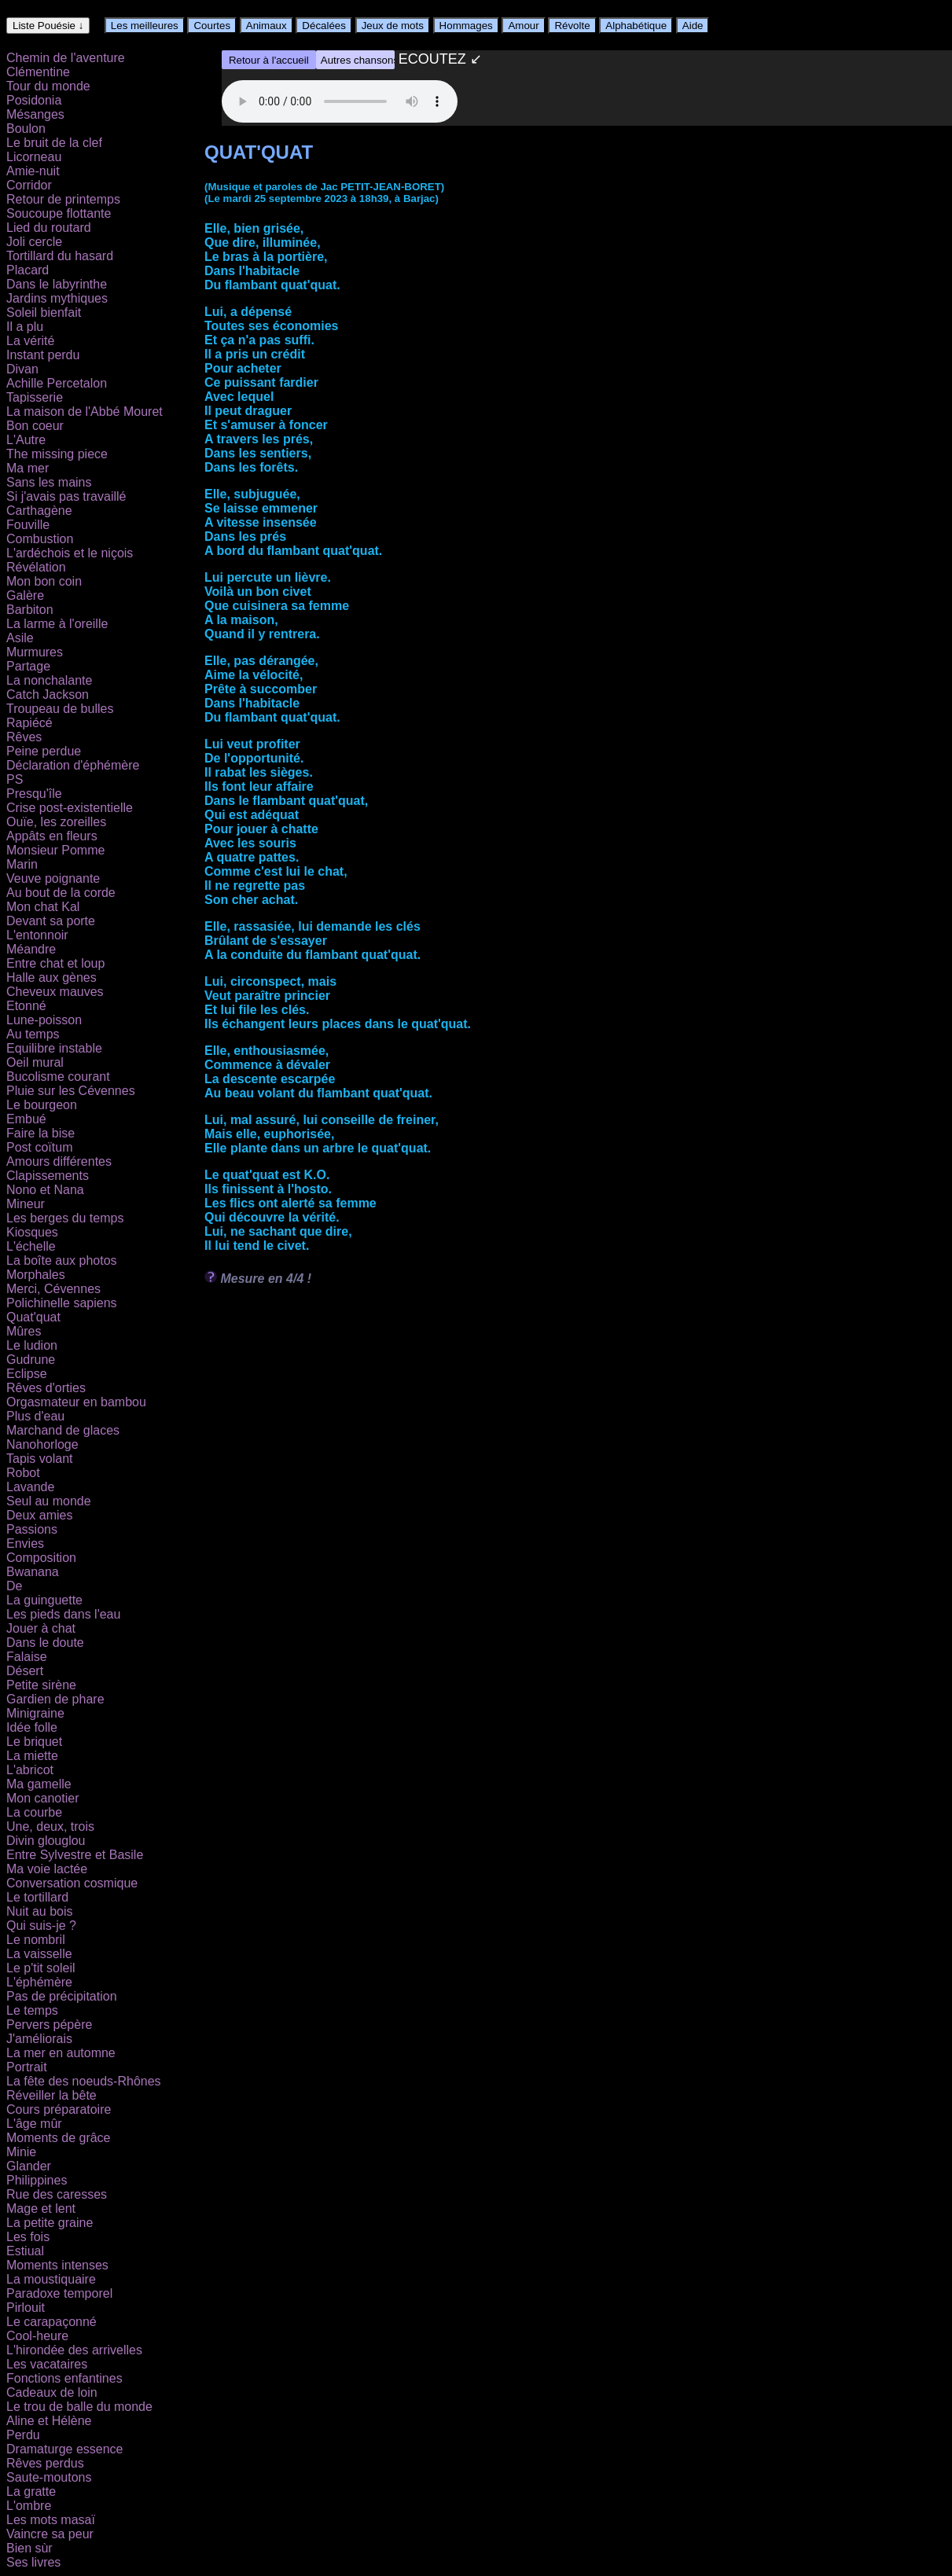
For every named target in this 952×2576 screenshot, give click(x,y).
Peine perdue (43, 751)
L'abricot (29, 1770)
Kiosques (32, 1232)
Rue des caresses (56, 2194)
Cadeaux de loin (51, 2392)
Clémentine (38, 72)
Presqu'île (34, 793)
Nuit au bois (39, 1911)
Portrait (26, 2067)
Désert (24, 1671)
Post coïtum (39, 1147)
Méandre (31, 949)
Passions (31, 1529)
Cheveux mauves (55, 991)
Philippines (36, 2180)
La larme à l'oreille (57, 623)
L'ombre (28, 2505)
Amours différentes (59, 1161)
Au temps (33, 1034)
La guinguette (44, 1600)
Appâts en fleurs (51, 836)
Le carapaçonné (51, 2321)
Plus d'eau (35, 1416)
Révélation (36, 567)
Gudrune (30, 1359)
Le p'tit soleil (40, 1968)
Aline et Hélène (49, 2420)
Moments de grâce (58, 2137)
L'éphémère (39, 1982)
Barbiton (29, 609)
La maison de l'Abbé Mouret (84, 411)
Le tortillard (37, 1897)
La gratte (31, 2491)
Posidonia (33, 100)
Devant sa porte (50, 921)
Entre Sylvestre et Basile (74, 1854)
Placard (27, 270)
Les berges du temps (64, 1218)
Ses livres (33, 2562)
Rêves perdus (45, 2463)
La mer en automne (61, 2053)
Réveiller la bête (51, 2095)
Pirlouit (25, 2307)
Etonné (26, 1005)
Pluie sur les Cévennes (70, 1090)
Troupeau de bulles (59, 708)
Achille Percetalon (56, 383)
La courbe (34, 1812)
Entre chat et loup (55, 963)
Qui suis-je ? (41, 1925)
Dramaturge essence (64, 2449)
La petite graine (49, 2222)
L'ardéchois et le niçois (69, 553)
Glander (28, 2166)
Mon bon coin (44, 581)
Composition (41, 1557)
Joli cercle (34, 241)
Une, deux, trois (50, 1826)
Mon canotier (42, 1798)
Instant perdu (42, 355)
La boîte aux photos (61, 1260)
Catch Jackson (47, 694)
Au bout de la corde (61, 892)
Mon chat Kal (42, 906)
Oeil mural (35, 1062)
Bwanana (32, 1571)
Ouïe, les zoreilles (56, 822)
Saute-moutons (49, 2477)
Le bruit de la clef (54, 142)
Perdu (23, 2435)
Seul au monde (48, 1501)
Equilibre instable (54, 1048)
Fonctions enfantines (64, 2378)
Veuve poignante (53, 878)
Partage (28, 666)
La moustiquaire (51, 2279)
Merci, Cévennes (53, 1288)
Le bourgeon (41, 1105)
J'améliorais (39, 2038)
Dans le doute (45, 1642)
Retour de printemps (63, 199)
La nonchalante (49, 680)
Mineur (25, 1204)
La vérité (30, 340)
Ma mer (27, 468)
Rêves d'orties (46, 1388)
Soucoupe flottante (58, 213)
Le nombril (35, 1939)
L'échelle (31, 1246)
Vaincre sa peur (50, 2534)
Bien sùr (29, 2548)
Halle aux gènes (51, 977)
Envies (25, 1543)
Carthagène (39, 510)
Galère (25, 595)
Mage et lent (40, 2208)
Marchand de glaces (62, 1430)
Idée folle (31, 1727)
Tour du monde (48, 86)
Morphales (35, 1274)
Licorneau (33, 157)
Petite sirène (41, 1685)
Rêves (24, 737)
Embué (26, 1119)
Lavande (30, 1487)
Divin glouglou (46, 1840)
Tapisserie (34, 397)
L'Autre (26, 439)
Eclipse (26, 1373)
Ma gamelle (39, 1784)
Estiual (25, 2251)
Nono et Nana (45, 1189)
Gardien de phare (55, 1699)
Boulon (26, 128)
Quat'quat (33, 1317)
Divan (22, 369)
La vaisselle (39, 1953)
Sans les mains (49, 482)
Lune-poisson (44, 1020)
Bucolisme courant (58, 1076)
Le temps (32, 2010)
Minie (21, 2152)
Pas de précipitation (61, 1996)
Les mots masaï (50, 2519)
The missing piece (57, 454)
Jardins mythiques (57, 298)
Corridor (29, 185)
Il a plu (24, 326)
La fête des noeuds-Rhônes (83, 2081)
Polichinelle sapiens (61, 1303)
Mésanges (35, 114)
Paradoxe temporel (59, 2293)
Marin (22, 864)
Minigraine (35, 1713)
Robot (23, 1472)
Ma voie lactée (46, 1869)
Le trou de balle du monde (79, 2406)
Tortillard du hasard (59, 256)
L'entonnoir (37, 935)
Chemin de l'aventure (65, 57)
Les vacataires (46, 2364)
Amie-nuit (33, 171)
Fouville (28, 524)
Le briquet (34, 1741)
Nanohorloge (42, 1444)
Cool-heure (37, 2336)
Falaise (26, 1656)
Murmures (34, 652)
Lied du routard (48, 227)
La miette (32, 1755)
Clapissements (47, 1175)
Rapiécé (29, 722)
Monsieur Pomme (55, 850)
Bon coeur (35, 425)
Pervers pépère (49, 2024)
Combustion (39, 539)
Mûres (23, 1331)
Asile (20, 638)
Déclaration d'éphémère (72, 765)
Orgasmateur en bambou (76, 1402)
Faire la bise (40, 1133)
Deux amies (39, 1515)
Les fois (28, 2236)
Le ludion (31, 1345)
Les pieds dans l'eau (63, 1614)
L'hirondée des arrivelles (74, 2350)
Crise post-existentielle (69, 807)
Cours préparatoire (58, 2109)
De (14, 1586)
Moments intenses (57, 2265)
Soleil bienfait (43, 312)
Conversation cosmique (72, 1883)
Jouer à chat (40, 1628)
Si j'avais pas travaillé (66, 496)
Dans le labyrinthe (56, 284)
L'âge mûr (34, 2123)
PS (14, 779)
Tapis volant (39, 1458)
